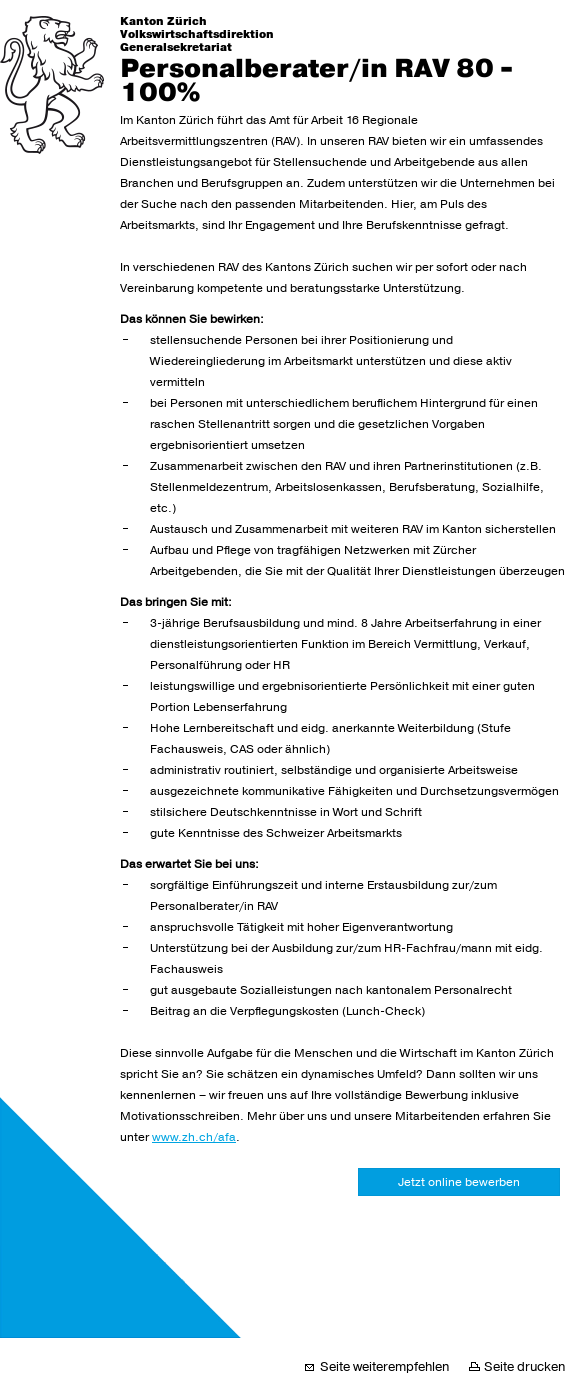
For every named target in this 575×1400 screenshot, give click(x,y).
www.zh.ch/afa (194, 1137)
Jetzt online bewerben (459, 1182)
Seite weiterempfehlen (384, 1366)
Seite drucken (524, 1366)
